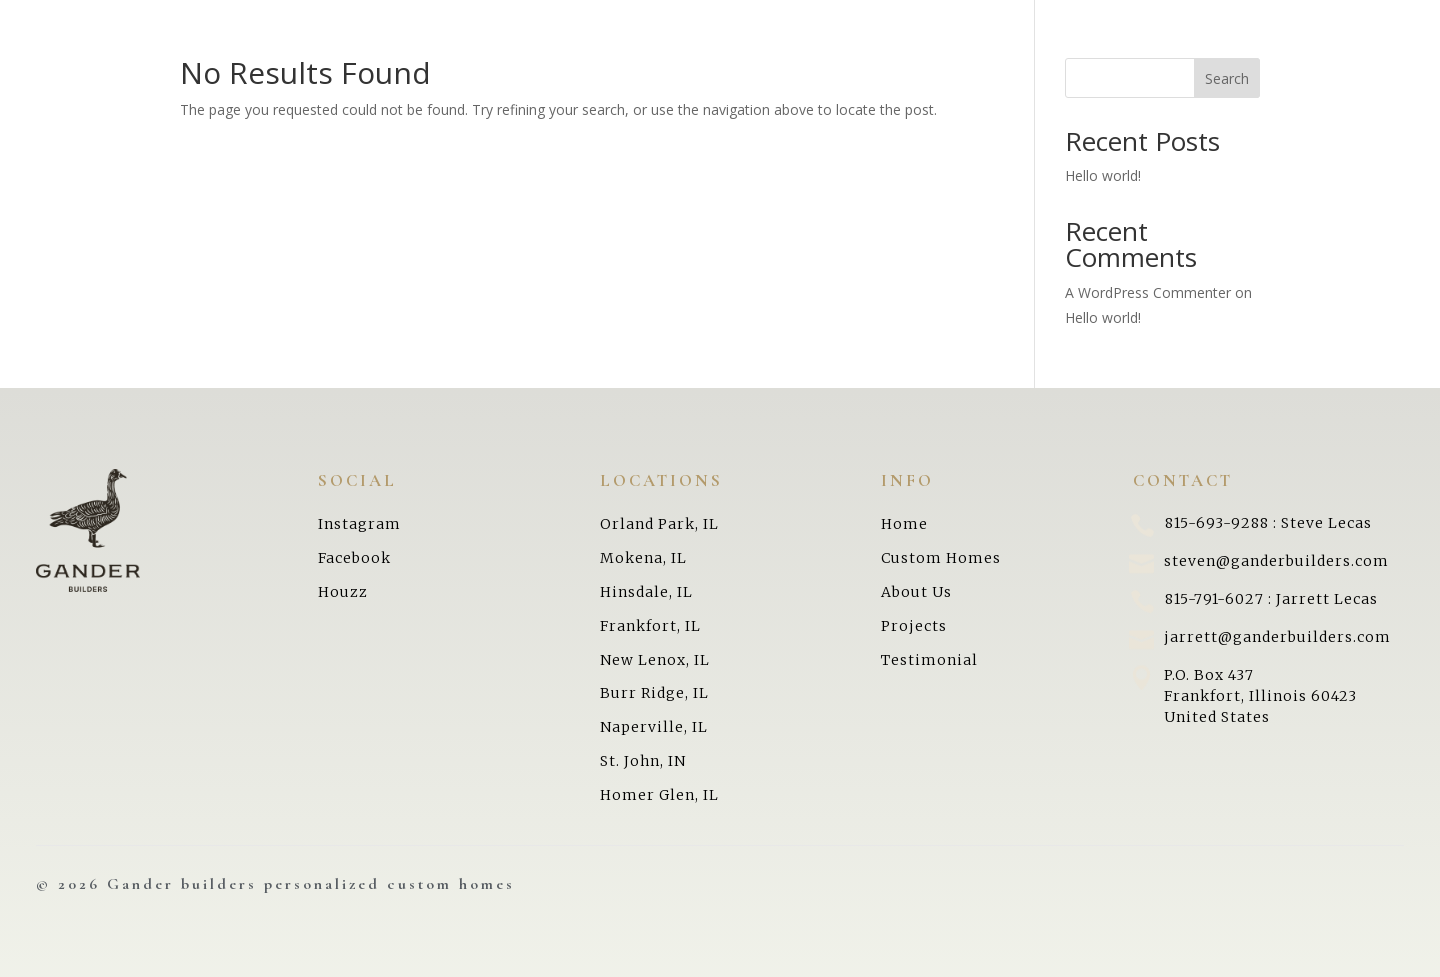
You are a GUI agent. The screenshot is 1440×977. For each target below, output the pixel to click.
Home (65, 73)
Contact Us (92, 319)
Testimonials (99, 278)
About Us (83, 196)
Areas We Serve (110, 237)
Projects (77, 114)
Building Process (118, 155)
